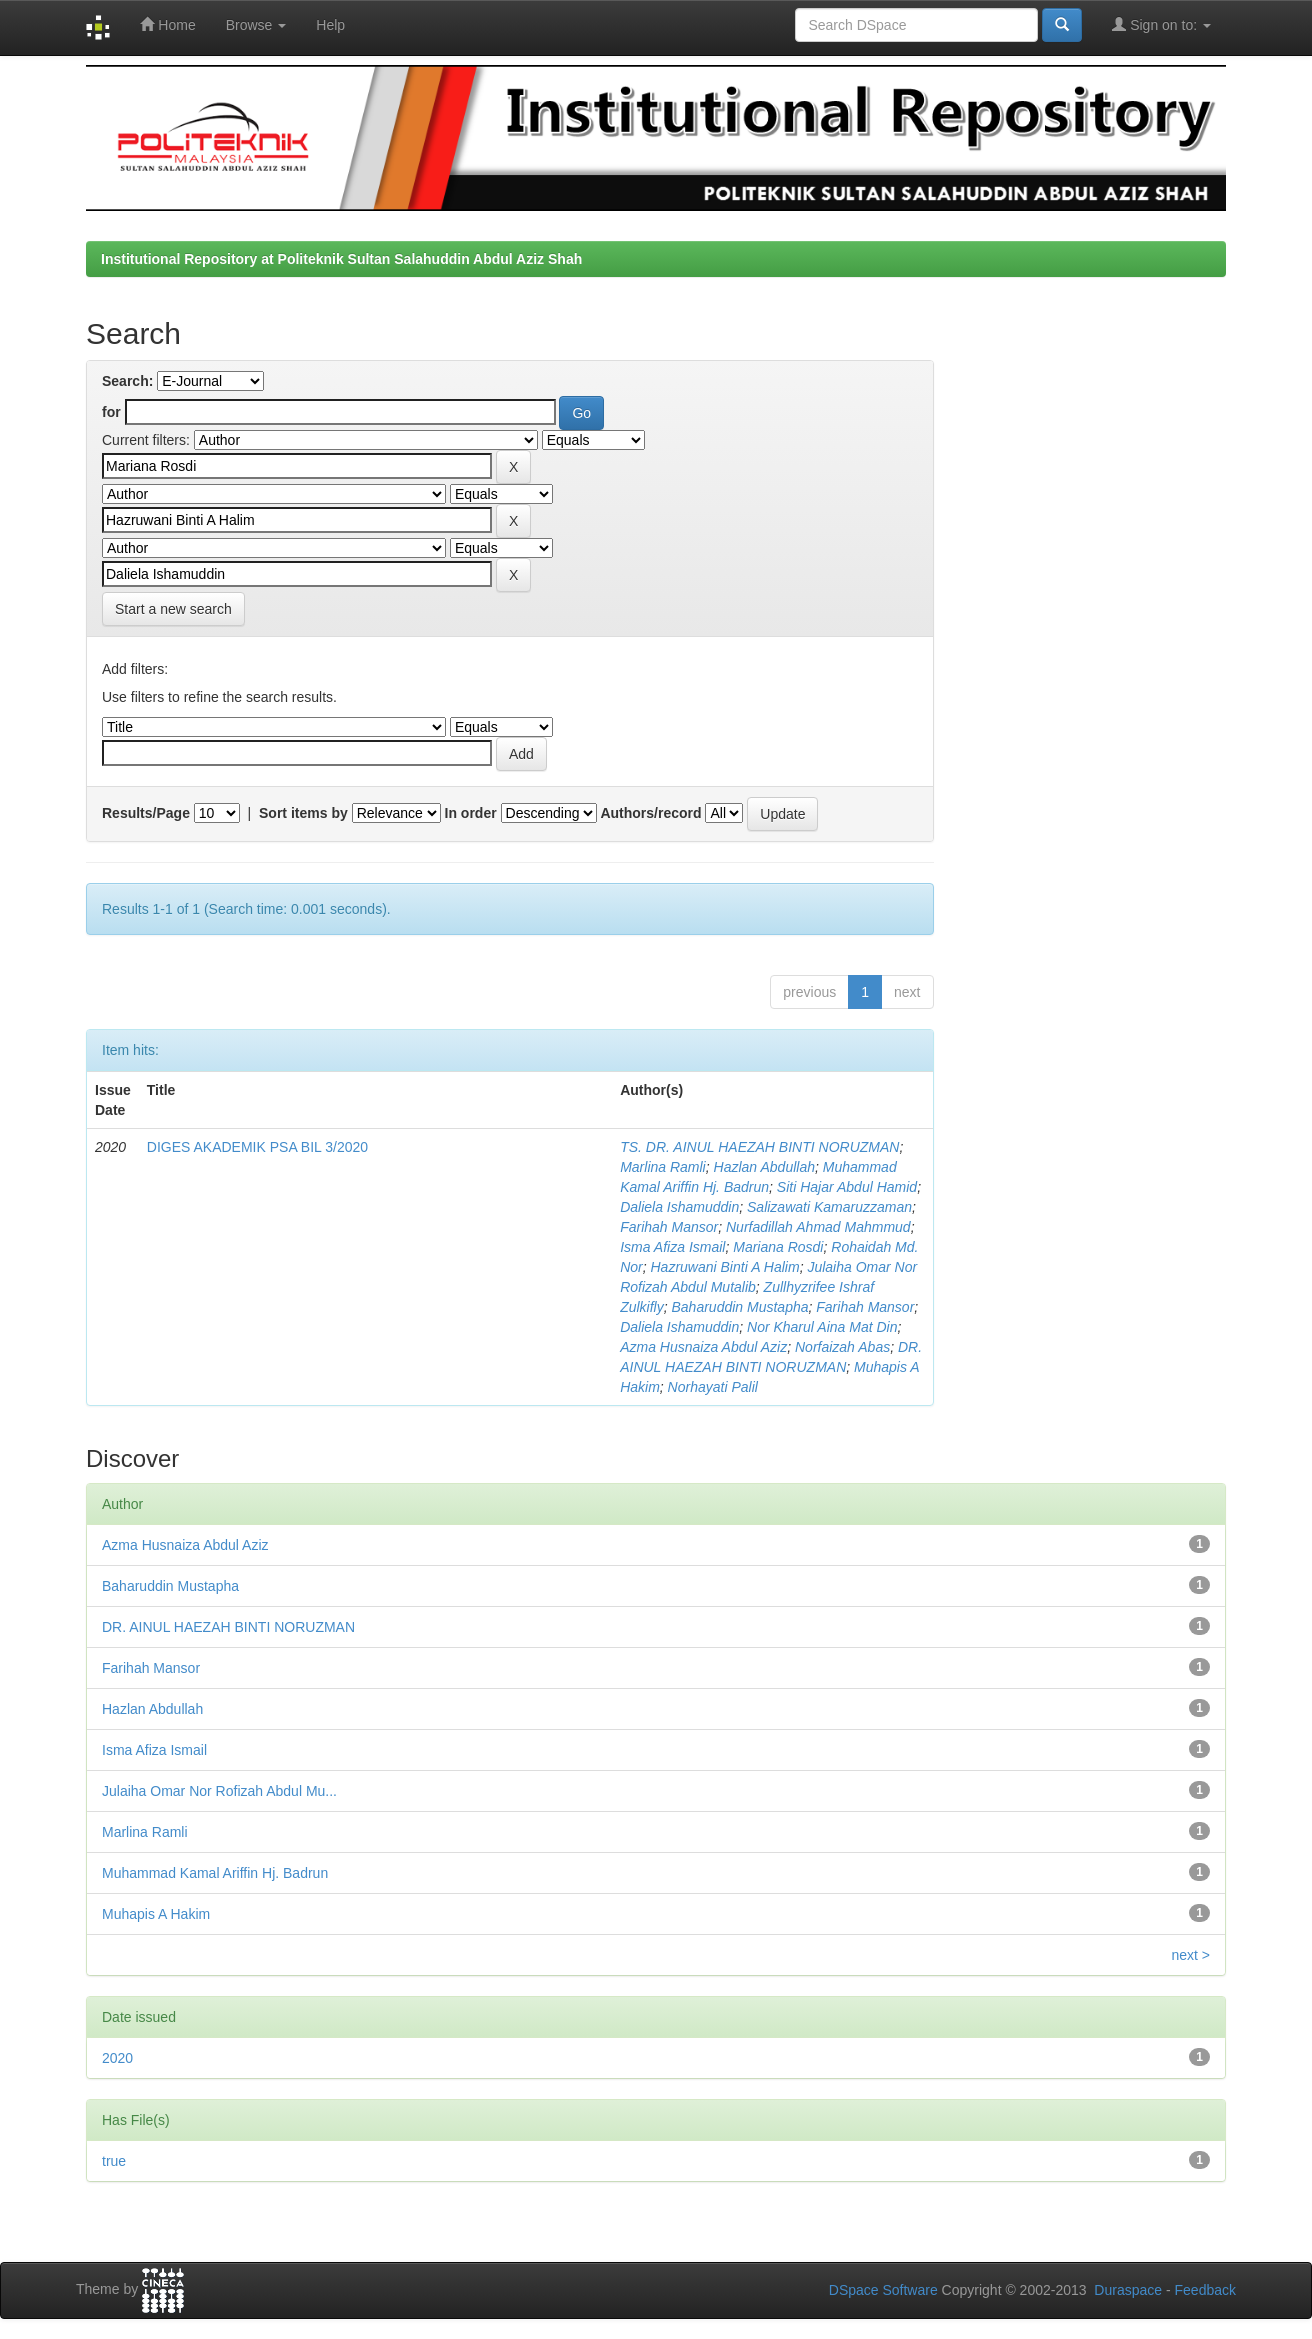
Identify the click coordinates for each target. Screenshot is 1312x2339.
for (111, 412)
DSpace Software (883, 2290)
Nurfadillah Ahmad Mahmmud (818, 1227)
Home (167, 24)
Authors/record (650, 813)
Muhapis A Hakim (156, 1914)
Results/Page (146, 813)
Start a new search (173, 609)
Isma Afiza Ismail (672, 1247)
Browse (256, 25)
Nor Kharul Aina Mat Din (822, 1327)
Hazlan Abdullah (764, 1167)
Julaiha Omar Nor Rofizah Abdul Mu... (219, 1791)
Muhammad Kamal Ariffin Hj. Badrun (215, 1873)
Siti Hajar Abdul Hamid (847, 1187)
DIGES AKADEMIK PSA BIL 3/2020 (257, 1147)
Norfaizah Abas (842, 1347)
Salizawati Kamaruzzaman (829, 1207)
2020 (117, 2058)
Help (330, 25)
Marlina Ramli (663, 1167)
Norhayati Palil (713, 1387)
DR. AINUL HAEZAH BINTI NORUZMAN (228, 1627)
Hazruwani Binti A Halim (725, 1267)
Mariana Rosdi (778, 1247)
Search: (127, 381)
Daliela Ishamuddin (679, 1207)
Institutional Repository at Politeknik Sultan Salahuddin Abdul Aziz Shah (341, 259)
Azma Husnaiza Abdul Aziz (703, 1347)
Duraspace (1128, 2290)
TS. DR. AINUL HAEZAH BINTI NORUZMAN (759, 1147)
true (114, 2161)
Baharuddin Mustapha (740, 1307)
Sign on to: (1161, 24)
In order (471, 813)
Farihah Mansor (669, 1227)
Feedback (1205, 2290)
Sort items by (303, 813)
